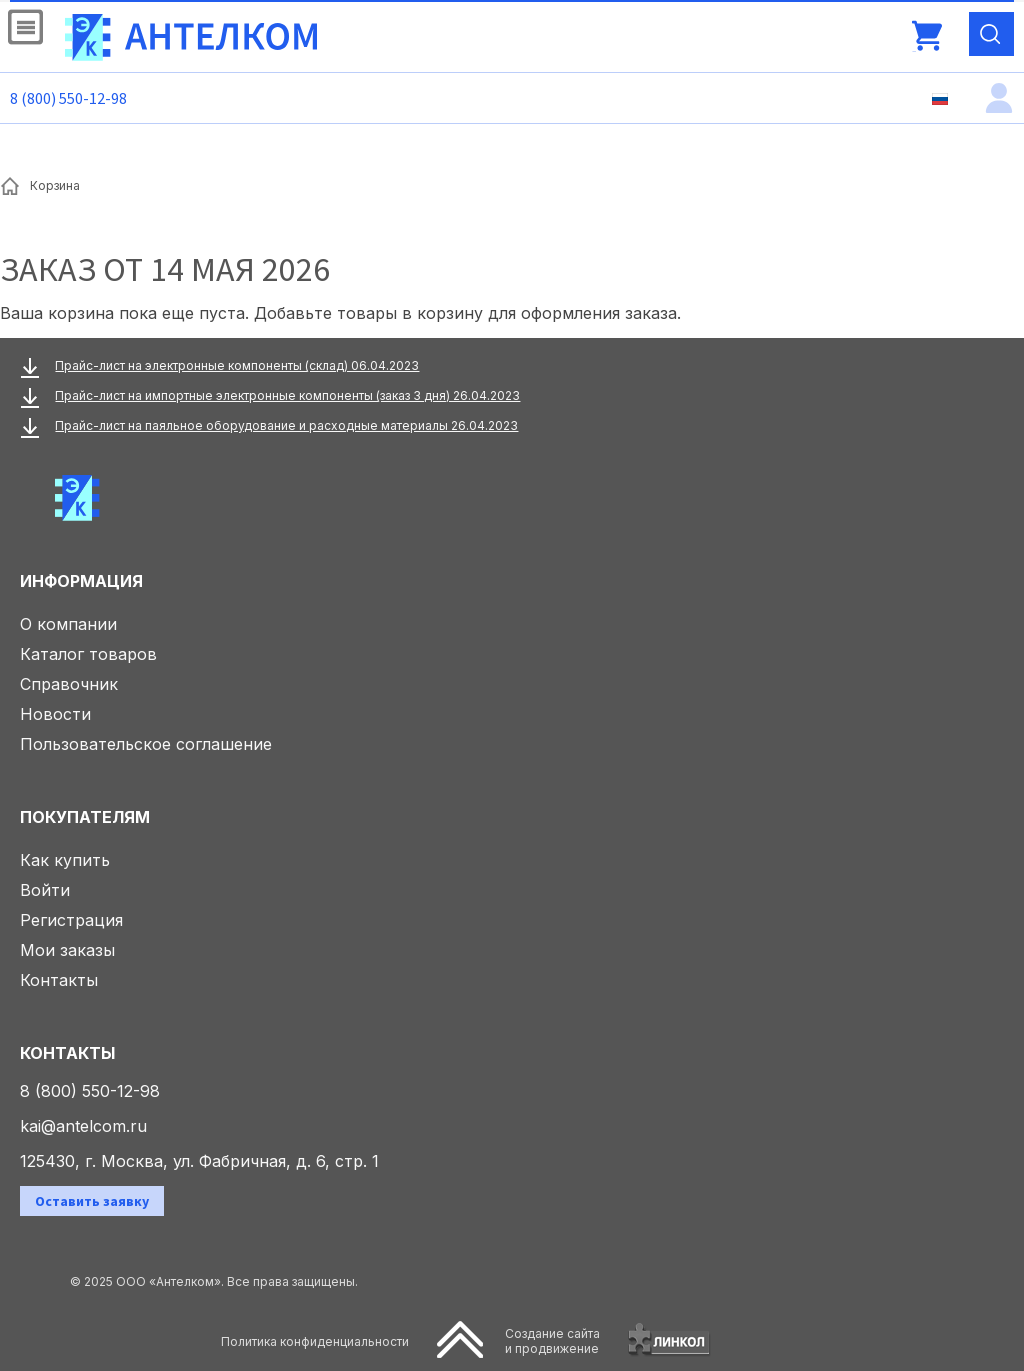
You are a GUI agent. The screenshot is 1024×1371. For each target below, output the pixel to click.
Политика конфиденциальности (315, 1341)
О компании (68, 624)
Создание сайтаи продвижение (552, 1341)
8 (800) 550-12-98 (68, 98)
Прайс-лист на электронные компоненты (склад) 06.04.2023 (237, 365)
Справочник (69, 684)
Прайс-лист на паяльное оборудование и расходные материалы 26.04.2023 (286, 425)
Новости (55, 714)
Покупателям (85, 817)
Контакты (59, 980)
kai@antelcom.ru (83, 1126)
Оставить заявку (92, 1201)
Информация (81, 581)
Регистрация (71, 920)
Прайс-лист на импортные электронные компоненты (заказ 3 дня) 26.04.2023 (287, 395)
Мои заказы (67, 950)
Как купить (65, 860)
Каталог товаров (88, 654)
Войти (45, 890)
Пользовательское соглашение (146, 744)
